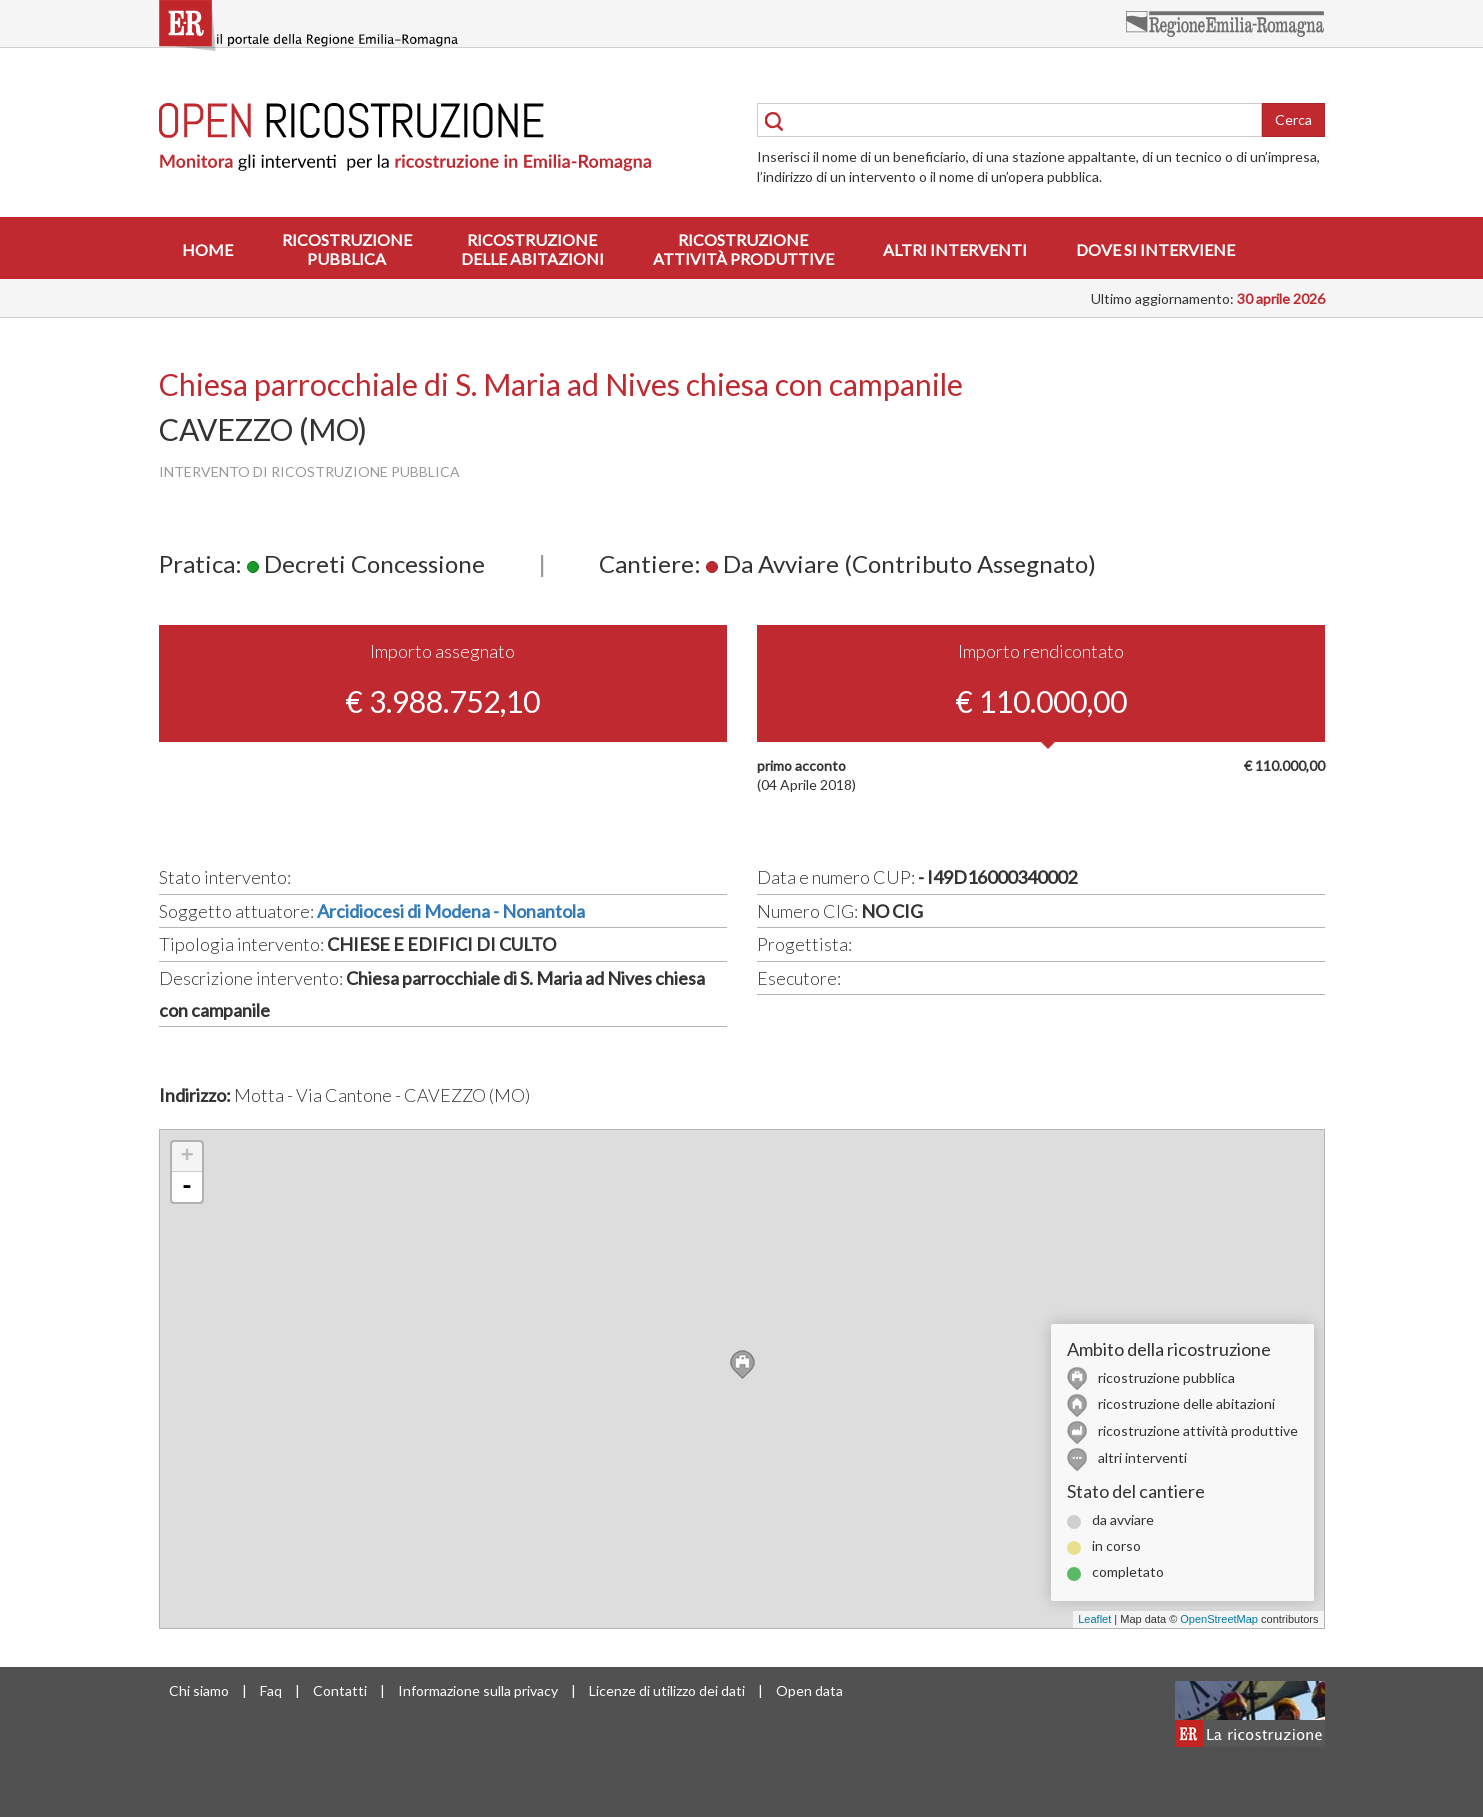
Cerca (1293, 119)
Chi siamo (199, 1690)
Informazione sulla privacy (478, 1690)
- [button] (187, 1187)
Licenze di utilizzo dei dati (667, 1690)
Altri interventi (955, 249)
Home (207, 249)
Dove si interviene (1155, 249)
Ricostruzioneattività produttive (743, 249)
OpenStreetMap (1219, 1619)
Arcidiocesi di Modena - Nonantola (451, 911)
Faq (271, 1690)
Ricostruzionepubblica (347, 249)
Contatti (340, 1690)
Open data (809, 1690)
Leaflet (1094, 1619)
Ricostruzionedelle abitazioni (532, 249)
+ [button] (186, 1157)
